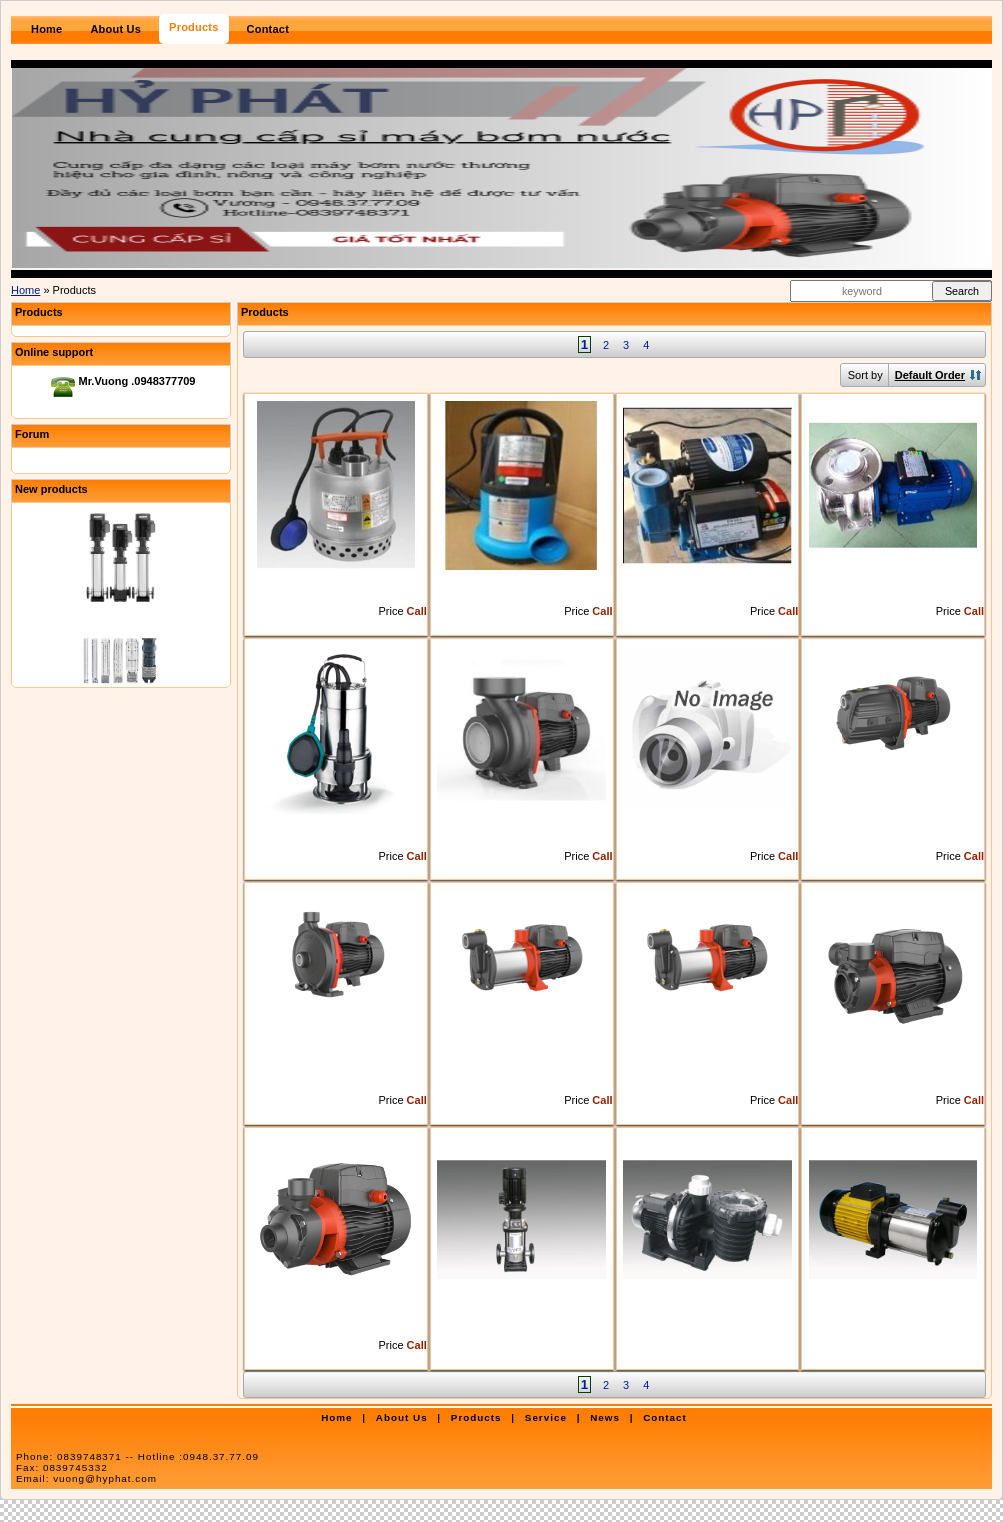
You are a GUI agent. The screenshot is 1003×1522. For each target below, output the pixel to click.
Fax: (62, 1467)
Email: (86, 1478)
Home (25, 290)
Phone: (137, 1456)
